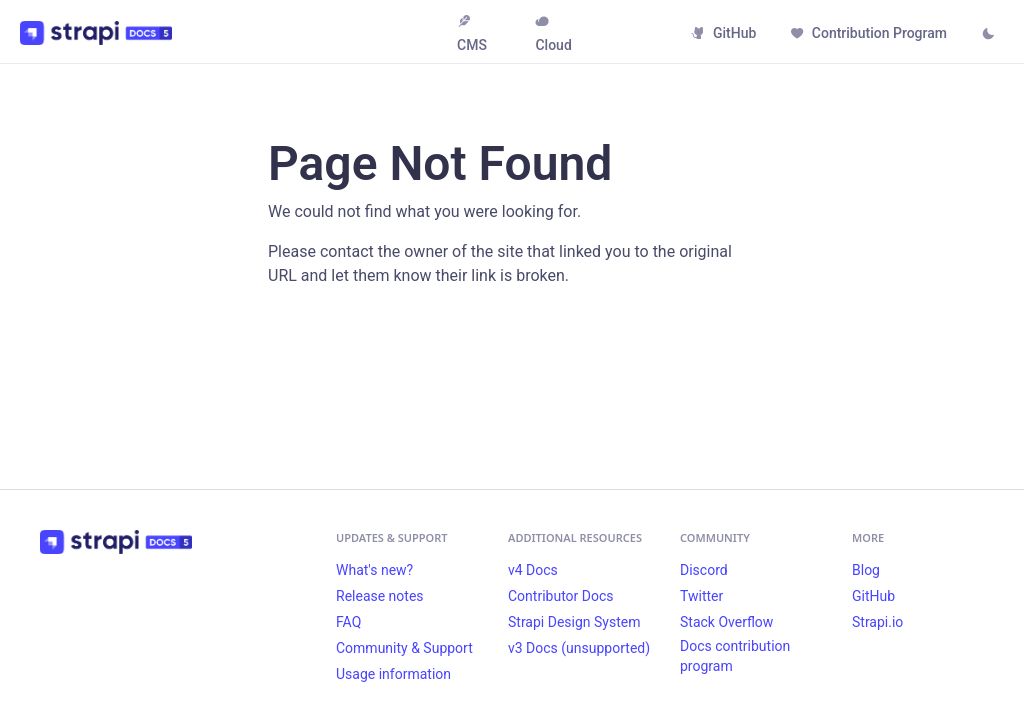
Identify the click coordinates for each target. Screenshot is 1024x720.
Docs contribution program (735, 656)
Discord (704, 570)
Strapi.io (877, 622)
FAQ (348, 622)
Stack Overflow (726, 622)
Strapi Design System (574, 622)
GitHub (723, 33)
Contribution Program (868, 33)
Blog (866, 570)
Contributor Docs (561, 596)
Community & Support (404, 648)
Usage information (393, 674)
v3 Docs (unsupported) (579, 648)
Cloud (553, 33)
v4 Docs (533, 570)
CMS (472, 33)
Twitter (701, 596)
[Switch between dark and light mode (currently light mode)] (988, 35)
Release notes (380, 596)
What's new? (374, 570)
